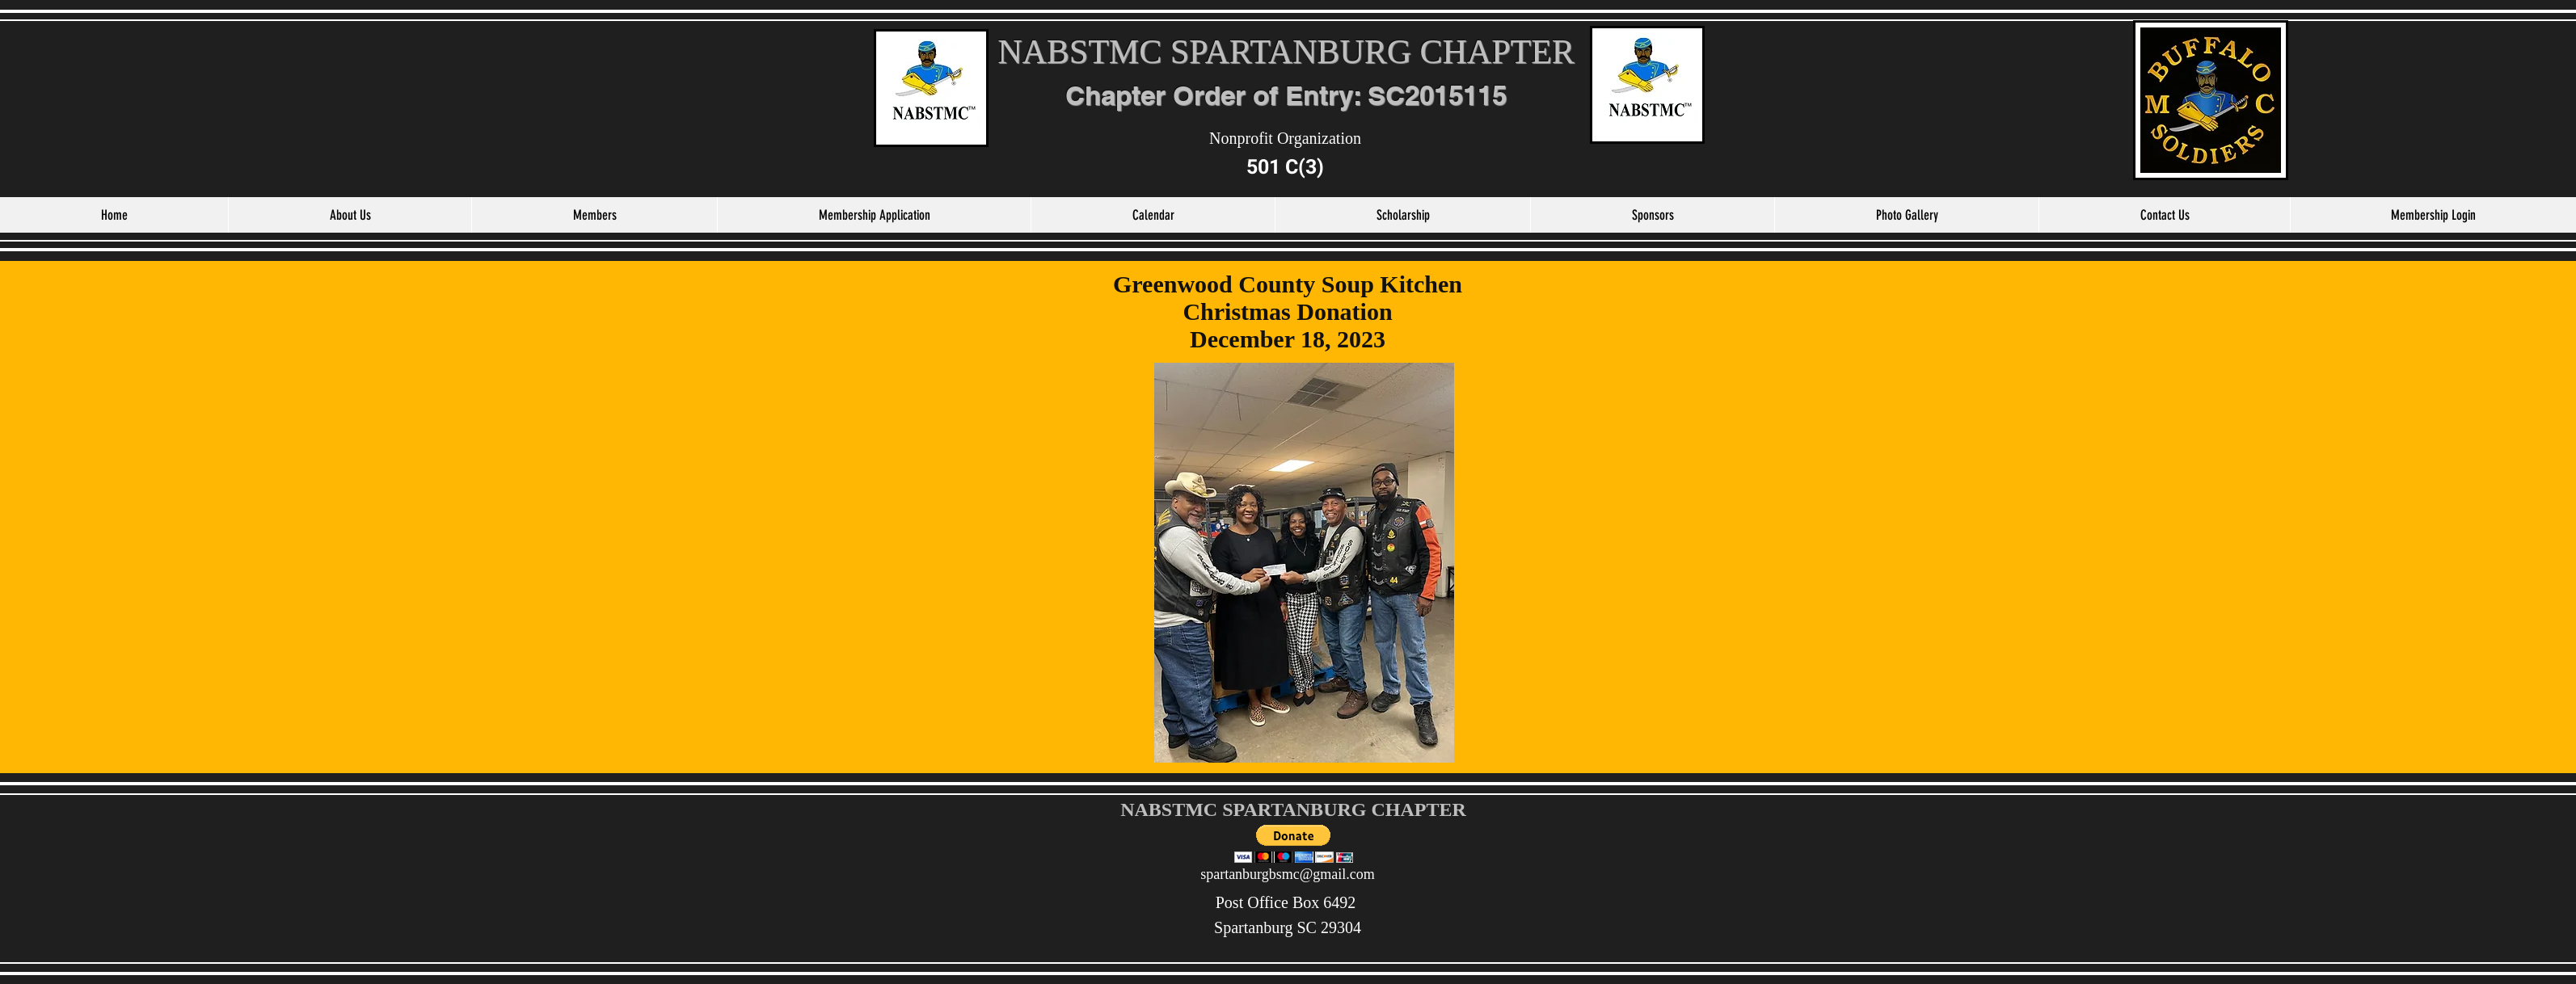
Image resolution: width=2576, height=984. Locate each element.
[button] (1293, 844)
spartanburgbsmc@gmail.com (1287, 874)
